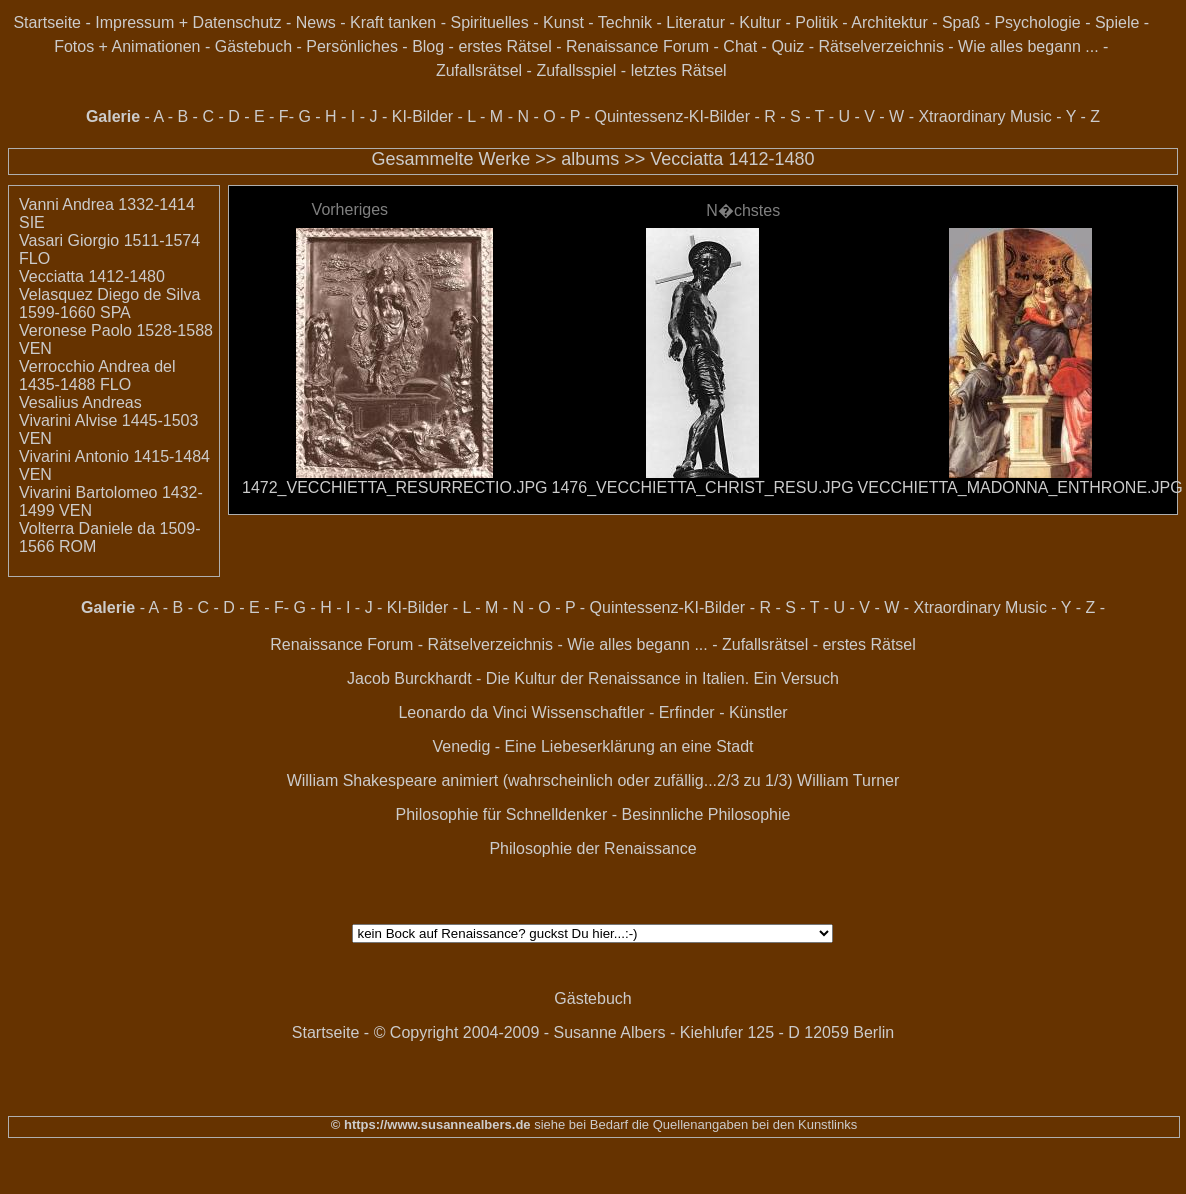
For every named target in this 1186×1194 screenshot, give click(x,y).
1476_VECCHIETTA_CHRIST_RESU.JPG (703, 487)
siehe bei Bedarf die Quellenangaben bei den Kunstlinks (694, 1124)
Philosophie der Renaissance (592, 848)
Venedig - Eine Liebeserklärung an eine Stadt (592, 746)
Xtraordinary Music (984, 116)
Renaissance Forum (637, 46)
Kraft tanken (393, 22)
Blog (428, 46)
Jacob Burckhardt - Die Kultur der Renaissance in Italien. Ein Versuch (593, 678)
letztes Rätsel (679, 70)
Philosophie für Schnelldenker (502, 814)
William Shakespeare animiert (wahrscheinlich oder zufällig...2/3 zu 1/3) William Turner (593, 780)
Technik (625, 22)
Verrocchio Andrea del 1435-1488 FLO (97, 375)
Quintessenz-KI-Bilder (672, 116)
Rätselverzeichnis (881, 46)
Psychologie (1037, 22)
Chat (740, 46)
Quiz (787, 46)
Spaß (961, 22)
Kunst (563, 22)
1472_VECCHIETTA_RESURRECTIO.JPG (395, 487)
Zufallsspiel (576, 70)
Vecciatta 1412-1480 (732, 159)
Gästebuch (253, 46)
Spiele (1117, 22)
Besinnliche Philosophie (705, 814)
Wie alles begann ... (1028, 46)
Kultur (760, 22)
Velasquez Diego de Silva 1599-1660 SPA (109, 303)
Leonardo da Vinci (462, 712)
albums (590, 159)
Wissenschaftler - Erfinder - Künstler (660, 712)
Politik (816, 22)
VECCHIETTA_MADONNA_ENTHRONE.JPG (1020, 487)
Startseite (47, 22)
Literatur (695, 22)
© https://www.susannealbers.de (431, 1124)
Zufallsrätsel (479, 70)
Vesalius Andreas (80, 402)
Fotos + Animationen (127, 46)
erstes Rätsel (504, 46)
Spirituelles (489, 22)
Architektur (889, 22)
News (316, 22)
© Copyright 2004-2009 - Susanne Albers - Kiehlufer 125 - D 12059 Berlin (634, 1032)
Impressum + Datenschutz (188, 22)
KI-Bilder (422, 116)
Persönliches (352, 46)
